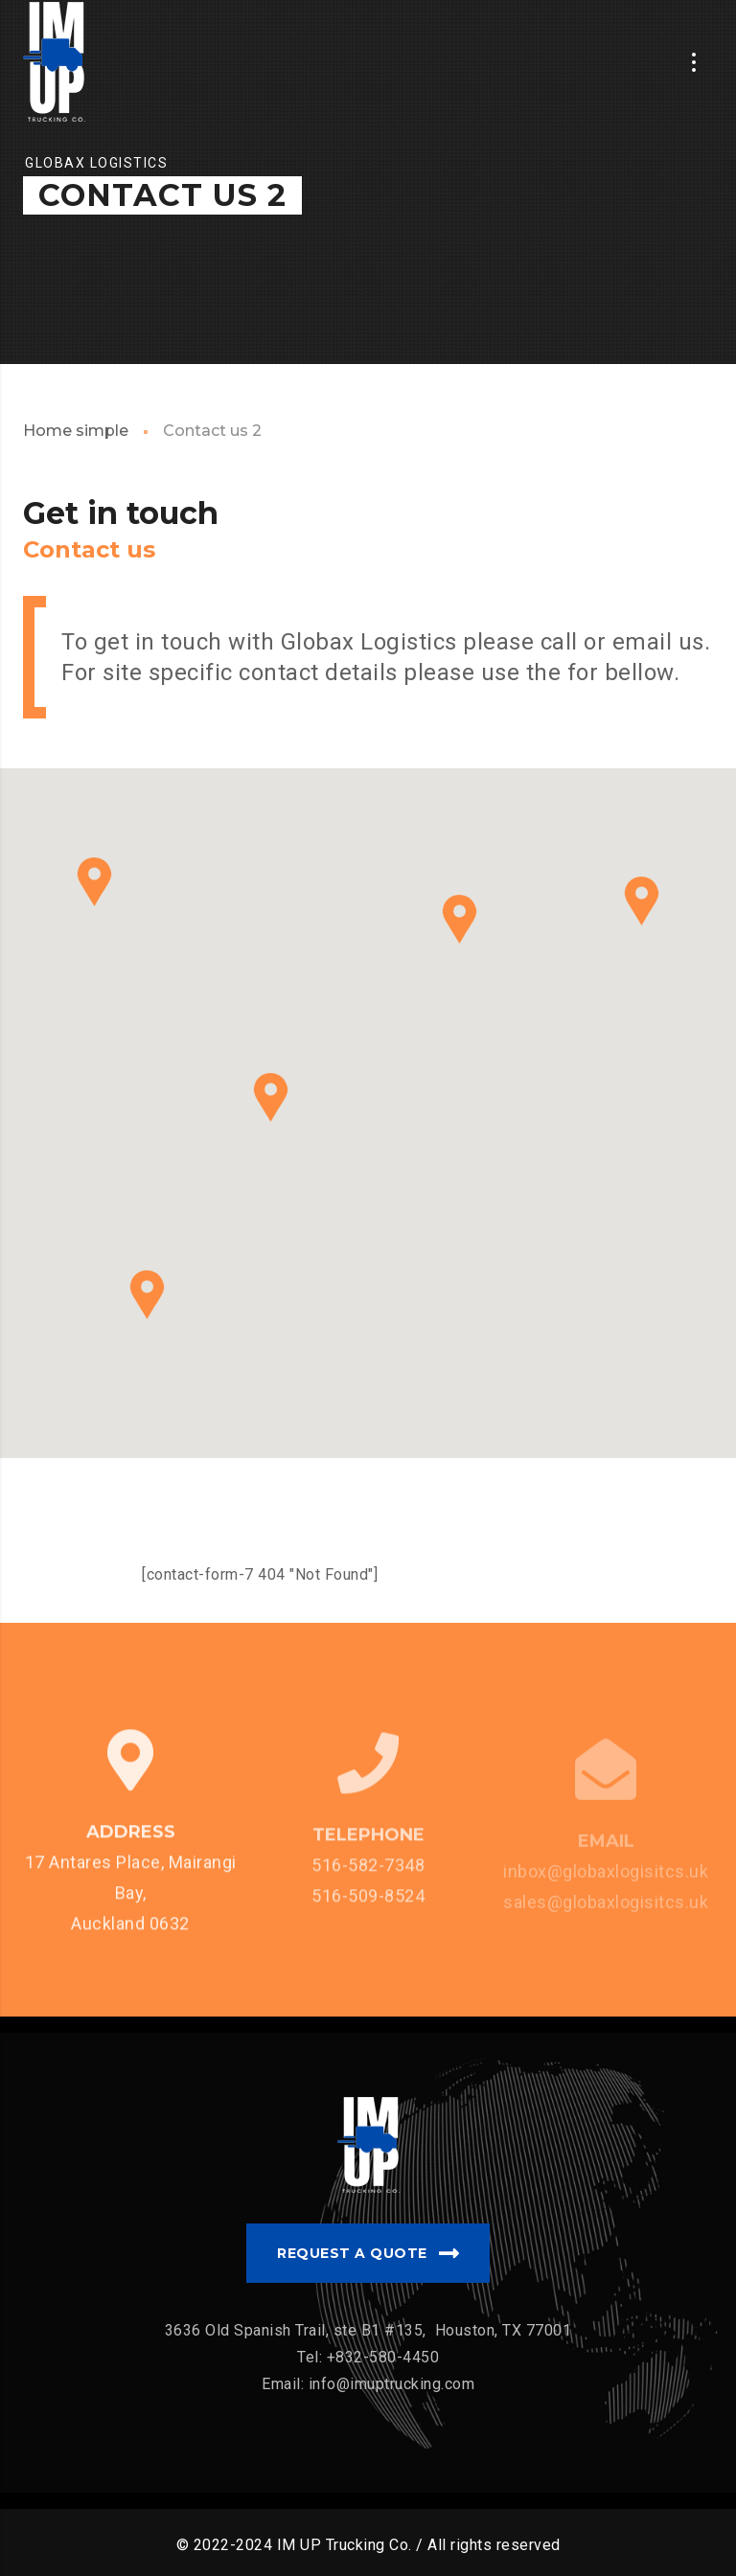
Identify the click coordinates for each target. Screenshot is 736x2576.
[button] (147, 1294)
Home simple (75, 431)
